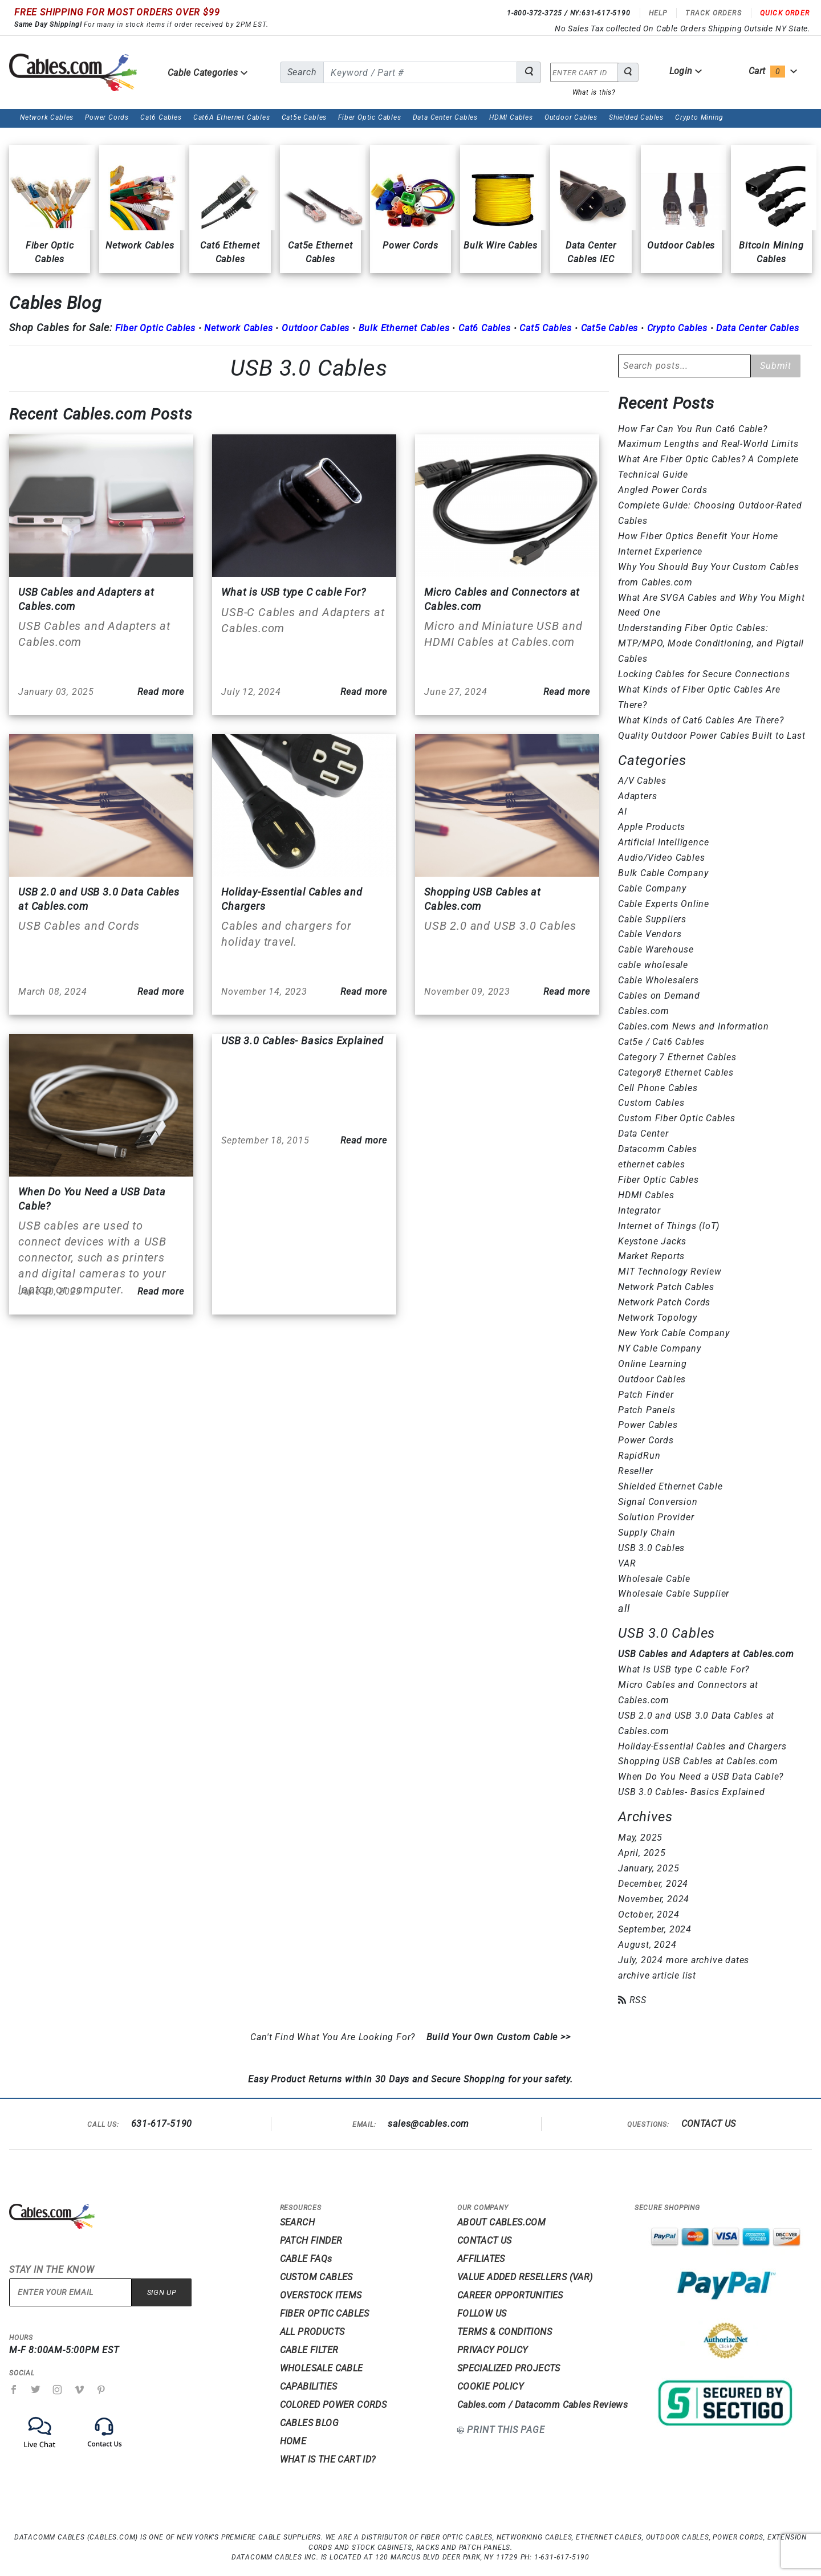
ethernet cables (651, 1164)
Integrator (639, 1210)
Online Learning (652, 1363)
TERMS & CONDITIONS (504, 2331)
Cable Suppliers (652, 919)
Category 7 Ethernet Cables (677, 1057)
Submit (775, 365)
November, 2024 (653, 1899)
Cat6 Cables (161, 117)
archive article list (657, 1975)
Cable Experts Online (663, 903)
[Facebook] (14, 2389)
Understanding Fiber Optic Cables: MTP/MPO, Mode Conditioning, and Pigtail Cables (711, 643)
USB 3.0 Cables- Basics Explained (691, 1791)
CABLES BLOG (309, 2423)
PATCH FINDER (311, 2240)
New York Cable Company (674, 1333)
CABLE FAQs (306, 2258)
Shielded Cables (636, 117)
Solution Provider (656, 1517)
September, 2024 (655, 1929)
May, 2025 (640, 1837)
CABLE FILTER (309, 2350)
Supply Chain (647, 1532)
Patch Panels (647, 1410)
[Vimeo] (79, 2389)
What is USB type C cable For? (683, 1669)
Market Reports (651, 1256)
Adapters (637, 796)
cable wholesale (653, 964)
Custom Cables (651, 1102)
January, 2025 (648, 1868)
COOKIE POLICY (490, 2386)
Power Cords (107, 117)
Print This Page (505, 2429)
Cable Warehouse (656, 949)
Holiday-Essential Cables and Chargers (702, 1746)
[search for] (420, 72)
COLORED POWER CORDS (333, 2404)
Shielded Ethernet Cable (670, 1486)
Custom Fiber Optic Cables (676, 1118)
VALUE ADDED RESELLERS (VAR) (525, 2277)
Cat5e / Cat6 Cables (661, 1041)
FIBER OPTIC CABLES (324, 2313)
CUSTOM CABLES (316, 2277)
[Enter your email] (70, 2292)
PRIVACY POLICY (492, 2350)
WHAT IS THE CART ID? (328, 2459)
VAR (627, 1563)
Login (685, 71)
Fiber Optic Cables (369, 117)
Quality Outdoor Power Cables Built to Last (712, 735)
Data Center (643, 1133)
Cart (773, 71)
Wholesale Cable (654, 1578)
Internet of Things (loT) (669, 1225)
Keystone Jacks (652, 1241)
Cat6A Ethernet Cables (231, 117)
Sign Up (162, 2292)
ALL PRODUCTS (312, 2331)
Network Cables (47, 117)
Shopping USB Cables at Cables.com (698, 1761)
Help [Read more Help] (658, 13)
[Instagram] (57, 2389)
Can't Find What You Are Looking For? (332, 2037)
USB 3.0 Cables (308, 368)
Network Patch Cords (664, 1302)
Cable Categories (207, 72)
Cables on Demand (659, 995)
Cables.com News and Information (693, 1026)
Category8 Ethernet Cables (676, 1072)
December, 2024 (653, 1883)
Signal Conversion (658, 1501)
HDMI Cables (511, 117)
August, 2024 (647, 1944)
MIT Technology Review (670, 1271)
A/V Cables (642, 780)
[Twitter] (36, 2389)
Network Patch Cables (666, 1286)
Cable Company (652, 888)
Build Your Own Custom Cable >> (498, 2037)
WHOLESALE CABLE (321, 2368)
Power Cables (648, 1424)
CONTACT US (708, 2123)
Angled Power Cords (662, 490)
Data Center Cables (445, 117)
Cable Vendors (649, 934)
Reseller (635, 1471)
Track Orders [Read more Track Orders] (713, 13)
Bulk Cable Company (663, 873)
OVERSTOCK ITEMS (321, 2295)
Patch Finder (646, 1394)
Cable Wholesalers (658, 980)
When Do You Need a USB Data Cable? (700, 1776)
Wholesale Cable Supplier (673, 1593)
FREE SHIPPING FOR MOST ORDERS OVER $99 (117, 12)
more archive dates (707, 1960)
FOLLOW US (482, 2313)
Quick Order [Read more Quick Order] (785, 13)
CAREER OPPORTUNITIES (510, 2295)
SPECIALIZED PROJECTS (508, 2368)
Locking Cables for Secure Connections (704, 674)
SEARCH (297, 2222)
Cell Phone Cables (658, 1088)
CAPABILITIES (309, 2386)
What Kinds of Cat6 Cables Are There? (701, 720)
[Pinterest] (101, 2389)
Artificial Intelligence (663, 842)
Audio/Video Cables (661, 857)
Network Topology (657, 1317)
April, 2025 (642, 1852)
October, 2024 (648, 1914)
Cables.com (643, 1011)
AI (622, 811)
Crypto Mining (699, 117)
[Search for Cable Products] (529, 72)
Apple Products (651, 826)
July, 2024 (640, 1960)
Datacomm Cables (657, 1148)
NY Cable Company (659, 1348)
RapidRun (639, 1455)
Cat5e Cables (304, 117)
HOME (293, 2441)
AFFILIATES (481, 2258)
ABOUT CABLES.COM (501, 2222)
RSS (632, 2000)
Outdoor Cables (571, 117)
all (623, 1608)
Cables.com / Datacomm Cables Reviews (542, 2404)
